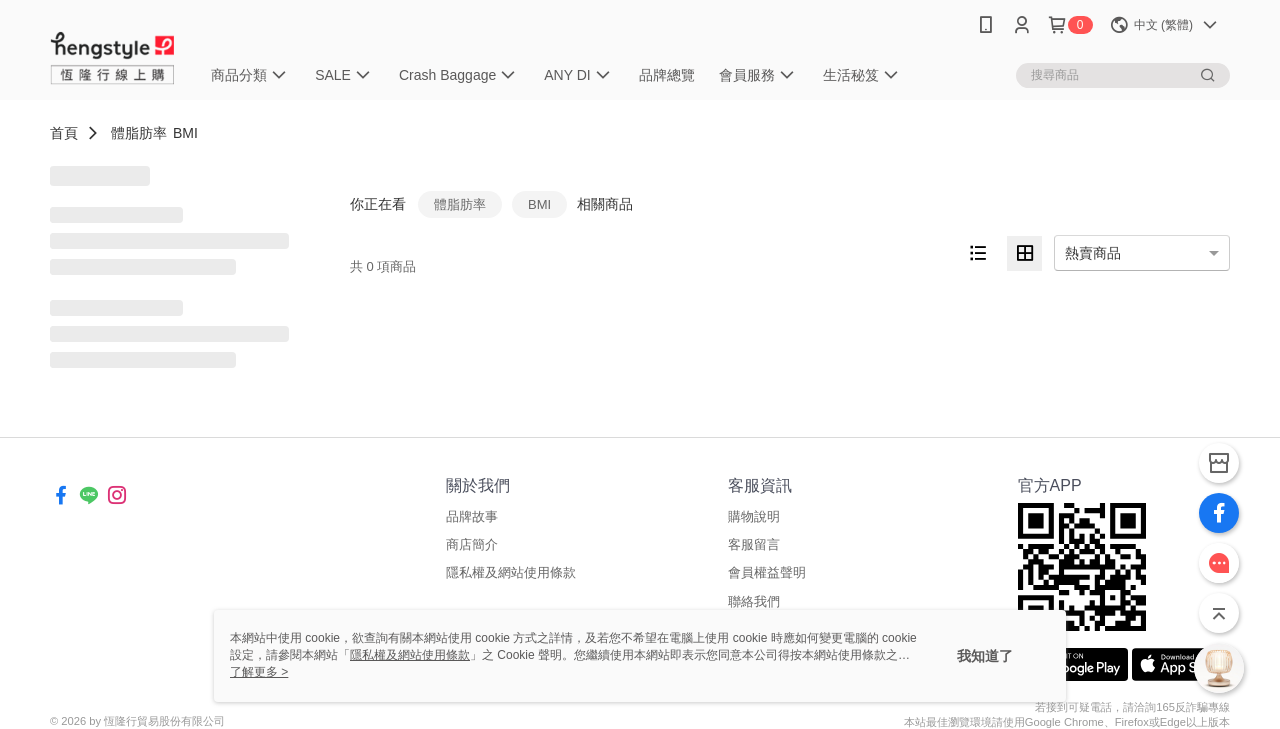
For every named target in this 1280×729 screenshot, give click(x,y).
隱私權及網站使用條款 (511, 572)
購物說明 (754, 516)
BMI (185, 133)
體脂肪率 (139, 133)
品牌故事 (472, 516)
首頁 (64, 133)
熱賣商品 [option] (1093, 253)
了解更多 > (259, 672)
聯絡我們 (754, 601)
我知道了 (985, 656)
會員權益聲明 (767, 572)
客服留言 (754, 544)
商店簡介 (472, 544)
